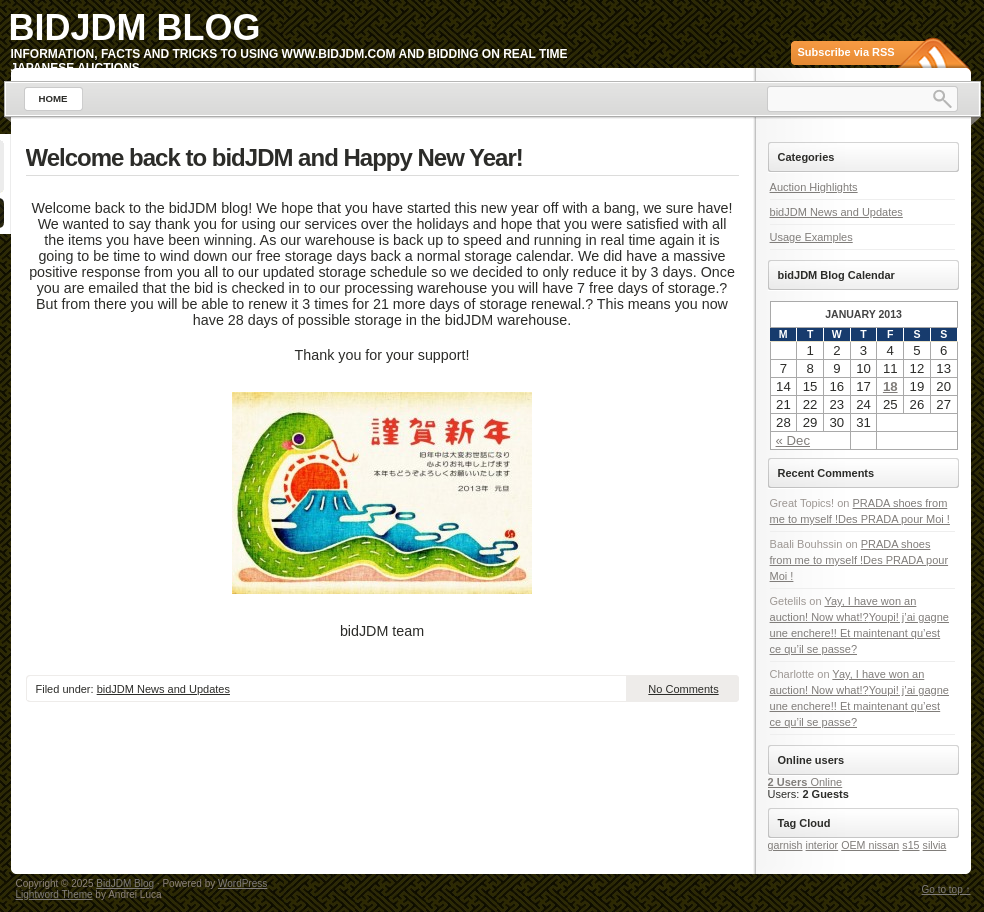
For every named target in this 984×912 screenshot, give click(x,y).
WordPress (242, 883)
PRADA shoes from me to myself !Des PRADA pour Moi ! (859, 560)
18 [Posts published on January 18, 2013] (890, 386)
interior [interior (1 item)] (822, 845)
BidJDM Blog (135, 27)
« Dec (793, 440)
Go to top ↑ (946, 889)
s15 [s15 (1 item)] (910, 845)
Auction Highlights (814, 187)
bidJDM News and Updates (163, 689)
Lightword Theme (54, 894)
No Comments (683, 689)
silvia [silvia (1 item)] (935, 845)
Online (805, 782)
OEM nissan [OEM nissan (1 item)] (870, 845)
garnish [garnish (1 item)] (785, 845)
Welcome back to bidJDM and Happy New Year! (274, 157)
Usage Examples (811, 237)
